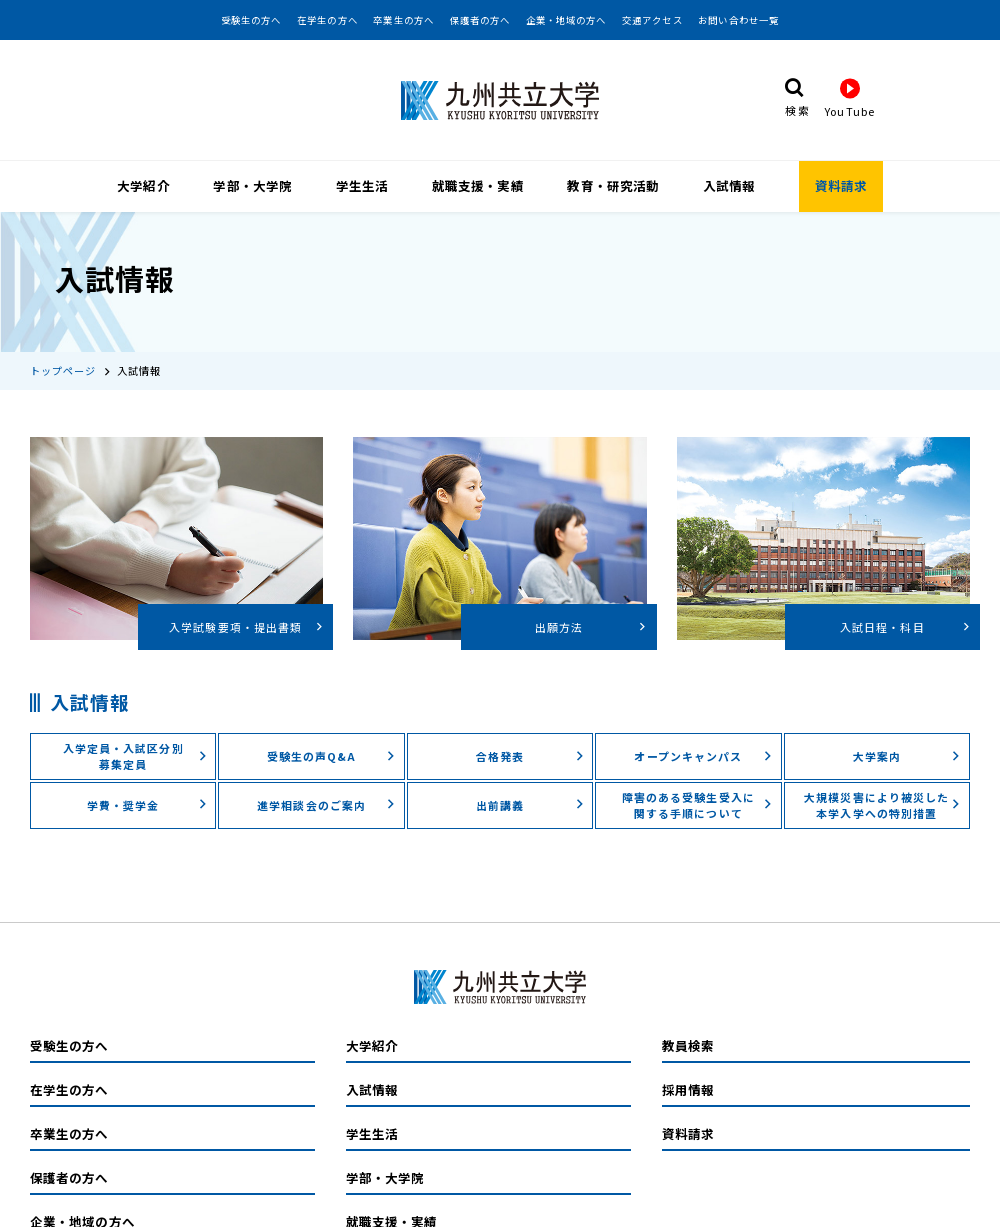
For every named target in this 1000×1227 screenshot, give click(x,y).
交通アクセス (652, 20)
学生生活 (362, 184)
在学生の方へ (327, 20)
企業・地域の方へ (566, 20)
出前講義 (530, 778)
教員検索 (688, 1019)
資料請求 (841, 184)
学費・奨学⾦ (147, 778)
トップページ (63, 343)
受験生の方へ (251, 20)
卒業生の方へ (403, 20)
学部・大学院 (252, 184)
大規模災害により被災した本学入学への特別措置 (882, 778)
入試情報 (729, 184)
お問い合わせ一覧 (738, 20)
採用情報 (688, 1063)
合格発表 (530, 729)
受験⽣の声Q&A (331, 729)
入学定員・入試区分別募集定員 (135, 729)
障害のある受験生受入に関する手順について (697, 778)
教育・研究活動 (613, 184)
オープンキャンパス (703, 729)
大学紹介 (143, 184)
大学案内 (907, 729)
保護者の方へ (480, 20)
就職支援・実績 (478, 184)
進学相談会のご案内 (326, 778)
